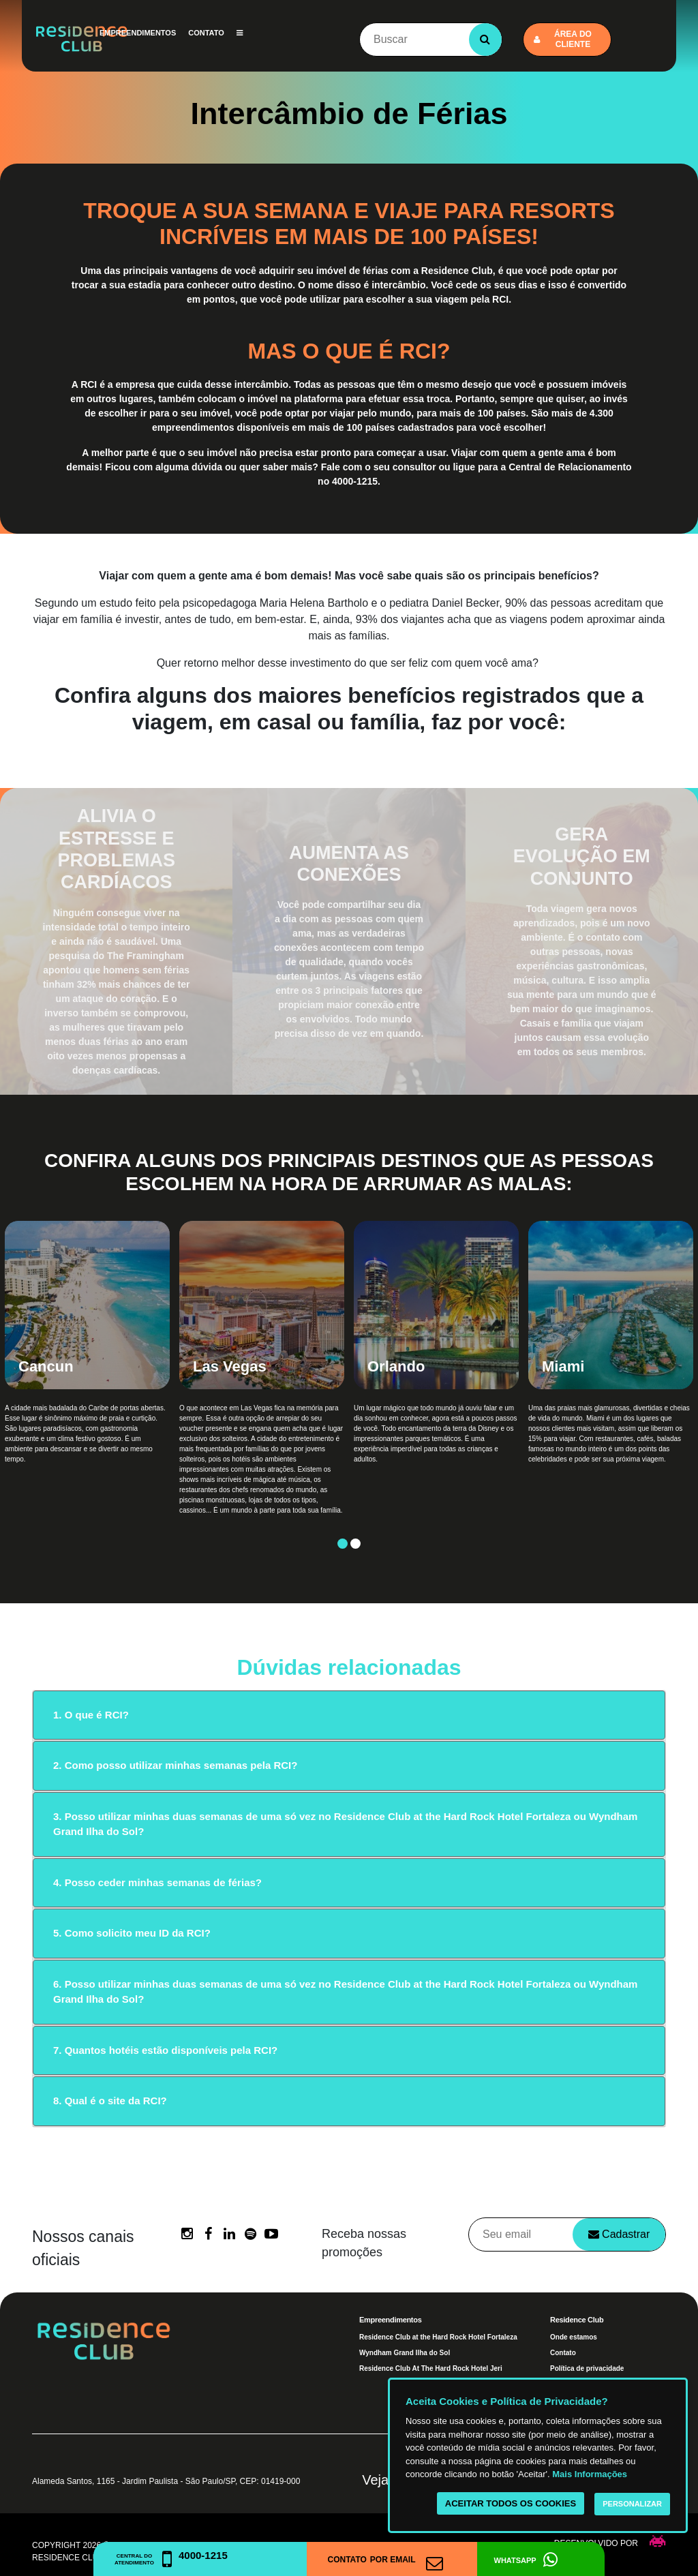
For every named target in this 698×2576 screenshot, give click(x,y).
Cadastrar (619, 2234)
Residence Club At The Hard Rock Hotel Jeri (430, 2368)
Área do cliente (563, 39)
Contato (206, 33)
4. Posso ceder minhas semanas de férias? (157, 1882)
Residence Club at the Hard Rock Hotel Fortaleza (438, 2337)
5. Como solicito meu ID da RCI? (132, 1933)
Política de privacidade (587, 2368)
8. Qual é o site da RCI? (110, 2100)
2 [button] (355, 1544)
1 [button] (342, 1544)
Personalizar (632, 2504)
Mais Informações (589, 2474)
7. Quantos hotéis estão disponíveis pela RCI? (165, 2050)
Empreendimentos (138, 33)
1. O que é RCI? (91, 1715)
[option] (87, 1380)
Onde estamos (573, 2337)
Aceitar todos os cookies (510, 2503)
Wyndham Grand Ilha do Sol (404, 2353)
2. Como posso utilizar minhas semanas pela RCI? (175, 1765)
